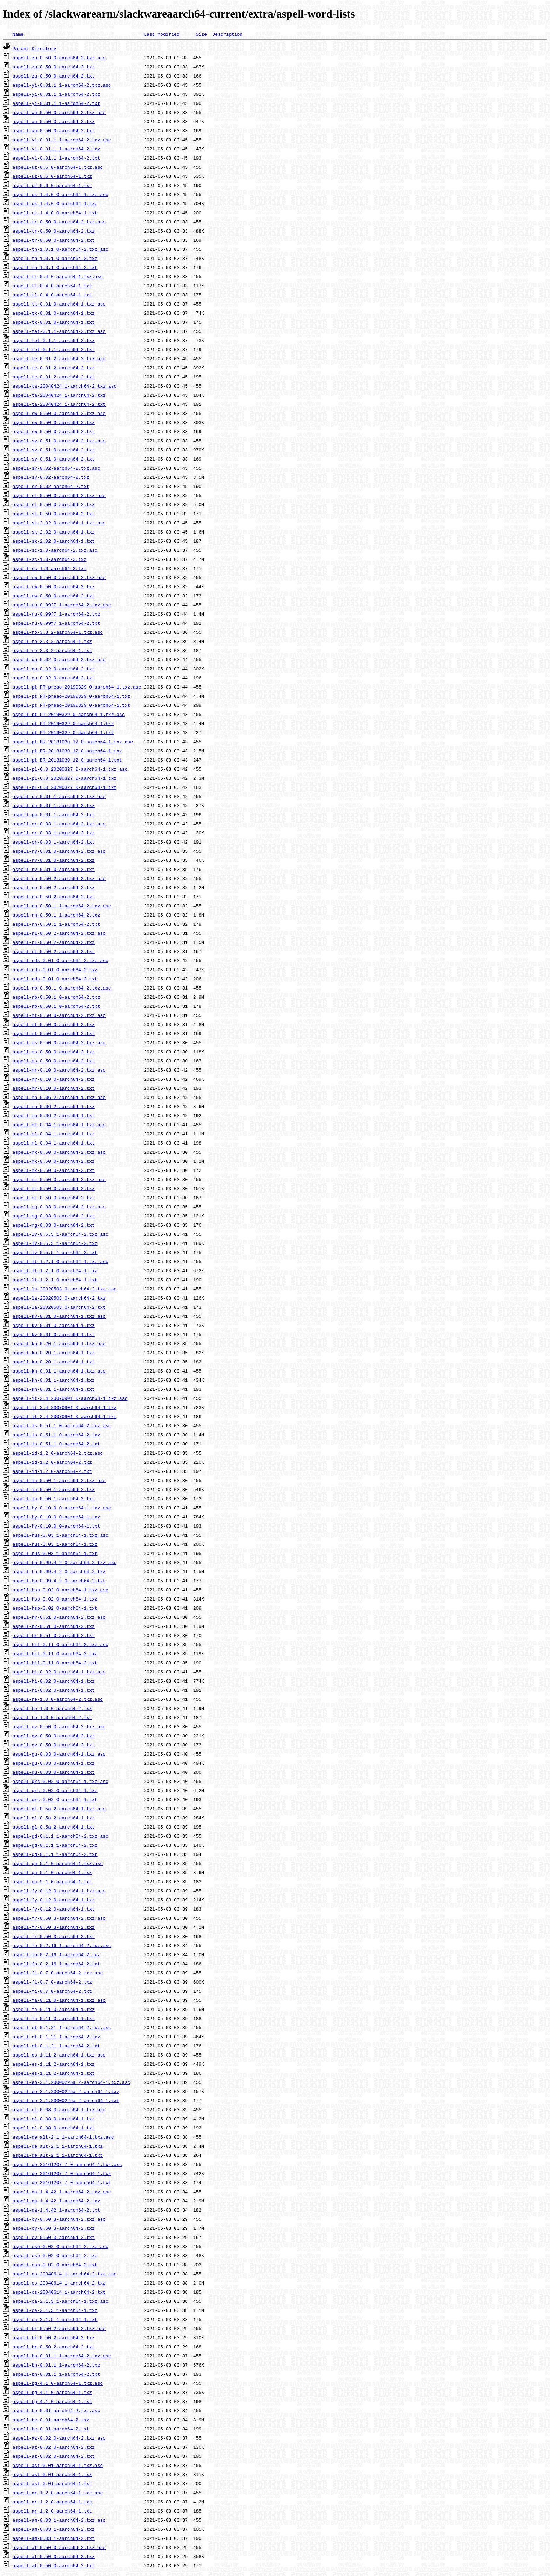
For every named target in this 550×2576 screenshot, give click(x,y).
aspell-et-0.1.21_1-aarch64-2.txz (56, 2036)
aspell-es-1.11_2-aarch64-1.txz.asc (59, 2055)
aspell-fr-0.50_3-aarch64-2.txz (54, 1927)
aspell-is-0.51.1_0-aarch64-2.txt (56, 1444)
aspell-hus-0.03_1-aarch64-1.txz (55, 1544)
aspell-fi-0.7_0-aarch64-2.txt (52, 1991)
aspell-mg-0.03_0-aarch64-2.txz (54, 1216)
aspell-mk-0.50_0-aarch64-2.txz (54, 1161)
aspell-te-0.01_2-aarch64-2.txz (54, 367)
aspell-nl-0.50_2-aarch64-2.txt (54, 951)
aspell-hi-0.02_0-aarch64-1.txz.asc (59, 1672)
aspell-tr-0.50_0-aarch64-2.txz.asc (59, 222)
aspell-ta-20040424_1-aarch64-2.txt (59, 404)
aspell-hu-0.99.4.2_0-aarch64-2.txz (59, 1571)
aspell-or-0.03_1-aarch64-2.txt (54, 842)
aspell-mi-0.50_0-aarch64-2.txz (54, 1188)
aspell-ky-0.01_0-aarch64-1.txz (54, 1325)
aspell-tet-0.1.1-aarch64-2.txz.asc (59, 331)
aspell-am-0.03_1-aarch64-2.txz (54, 2529)
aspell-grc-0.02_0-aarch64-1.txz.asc (60, 1781)
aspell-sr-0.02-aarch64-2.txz (51, 477)
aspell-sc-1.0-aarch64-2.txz (50, 559)
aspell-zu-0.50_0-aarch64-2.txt (54, 76)
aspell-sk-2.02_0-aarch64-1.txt (54, 541)
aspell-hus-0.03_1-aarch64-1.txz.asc (60, 1535)
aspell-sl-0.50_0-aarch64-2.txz (54, 504)
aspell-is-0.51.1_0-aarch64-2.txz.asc (62, 1425)
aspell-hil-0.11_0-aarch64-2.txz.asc (60, 1644)
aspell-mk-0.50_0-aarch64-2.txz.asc (59, 1152)
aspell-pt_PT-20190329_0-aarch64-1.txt (63, 732)
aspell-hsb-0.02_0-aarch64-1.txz (55, 1599)
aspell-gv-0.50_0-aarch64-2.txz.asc (59, 1726)
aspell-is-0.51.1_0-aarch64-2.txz (56, 1434)
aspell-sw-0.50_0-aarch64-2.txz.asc (59, 413)
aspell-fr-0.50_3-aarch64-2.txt (54, 1936)
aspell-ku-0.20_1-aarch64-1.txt (54, 1362)
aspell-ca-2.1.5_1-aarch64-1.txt (55, 2319)
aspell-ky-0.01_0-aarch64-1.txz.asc (59, 1316)
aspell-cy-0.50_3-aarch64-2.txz (54, 2228)
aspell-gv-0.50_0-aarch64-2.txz (54, 1735)
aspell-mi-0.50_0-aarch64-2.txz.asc (59, 1179)
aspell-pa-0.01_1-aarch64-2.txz (54, 805)
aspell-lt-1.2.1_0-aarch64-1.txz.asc (60, 1261)
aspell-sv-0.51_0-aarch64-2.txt (54, 459)
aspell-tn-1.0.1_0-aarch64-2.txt (55, 267)
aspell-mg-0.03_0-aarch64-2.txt (54, 1225)
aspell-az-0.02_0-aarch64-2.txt (54, 2456)
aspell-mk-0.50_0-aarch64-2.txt (54, 1170)
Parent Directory (34, 48)
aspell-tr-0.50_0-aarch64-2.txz (54, 231)
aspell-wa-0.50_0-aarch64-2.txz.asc (59, 112)
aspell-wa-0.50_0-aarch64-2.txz (54, 121)
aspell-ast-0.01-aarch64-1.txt (52, 2483)
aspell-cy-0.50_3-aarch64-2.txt (54, 2237)
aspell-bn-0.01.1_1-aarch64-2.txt (56, 2374)
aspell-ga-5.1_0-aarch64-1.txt (52, 1881)
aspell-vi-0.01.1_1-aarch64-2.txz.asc (62, 139)
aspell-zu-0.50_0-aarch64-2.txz (54, 66)
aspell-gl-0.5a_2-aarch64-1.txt (54, 1827)
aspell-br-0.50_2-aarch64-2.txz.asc (59, 2328)
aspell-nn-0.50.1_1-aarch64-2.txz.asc (62, 906)
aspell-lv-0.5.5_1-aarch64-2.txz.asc (60, 1234)
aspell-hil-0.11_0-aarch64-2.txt (55, 1662)
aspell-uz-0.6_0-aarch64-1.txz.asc (58, 167)
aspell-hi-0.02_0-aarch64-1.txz (54, 1681)
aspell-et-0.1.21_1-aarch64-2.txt (56, 2045)
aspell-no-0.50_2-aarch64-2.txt (54, 896)
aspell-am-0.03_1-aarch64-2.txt (54, 2538)
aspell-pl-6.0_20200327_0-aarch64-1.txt (64, 787)
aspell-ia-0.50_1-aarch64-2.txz (54, 1489)
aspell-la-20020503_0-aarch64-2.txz (59, 1298)
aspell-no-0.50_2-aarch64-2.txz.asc (59, 878)
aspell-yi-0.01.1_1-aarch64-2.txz (56, 94)
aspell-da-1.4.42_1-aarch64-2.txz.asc (62, 2191)
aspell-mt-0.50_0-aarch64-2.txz (54, 1024)
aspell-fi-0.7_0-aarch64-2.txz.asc (58, 1973)
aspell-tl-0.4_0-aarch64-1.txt (52, 294)
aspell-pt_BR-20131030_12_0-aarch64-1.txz (67, 750)
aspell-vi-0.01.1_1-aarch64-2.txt (56, 158)
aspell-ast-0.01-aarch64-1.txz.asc (58, 2465)
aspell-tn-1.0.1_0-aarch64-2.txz (55, 258)
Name (18, 34)
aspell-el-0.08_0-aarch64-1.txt (54, 2128)
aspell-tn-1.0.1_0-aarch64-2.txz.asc (60, 249)
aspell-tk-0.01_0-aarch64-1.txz (54, 313)
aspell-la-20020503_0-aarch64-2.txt (59, 1307)
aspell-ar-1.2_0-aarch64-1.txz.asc (58, 2492)
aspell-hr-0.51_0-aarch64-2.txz (54, 1626)
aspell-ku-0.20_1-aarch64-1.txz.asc (59, 1343)
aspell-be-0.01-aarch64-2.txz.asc (56, 2410)
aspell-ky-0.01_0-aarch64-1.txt (54, 1334)
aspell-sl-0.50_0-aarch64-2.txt (54, 513)
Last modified (161, 34)
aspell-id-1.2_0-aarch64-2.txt (52, 1471)
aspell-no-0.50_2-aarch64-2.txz (54, 887)
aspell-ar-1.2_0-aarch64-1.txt (52, 2511)
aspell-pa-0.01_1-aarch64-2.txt (54, 814)
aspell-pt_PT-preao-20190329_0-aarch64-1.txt (71, 705)
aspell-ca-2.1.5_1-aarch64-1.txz (55, 2310)
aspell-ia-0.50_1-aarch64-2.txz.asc (59, 1480)
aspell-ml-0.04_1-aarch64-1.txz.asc (59, 1124)
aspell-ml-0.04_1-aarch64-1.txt (54, 1143)
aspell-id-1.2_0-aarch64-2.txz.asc (58, 1453)
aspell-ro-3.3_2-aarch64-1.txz (52, 641)
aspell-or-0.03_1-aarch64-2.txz (54, 833)
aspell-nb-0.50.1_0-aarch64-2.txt (56, 1006)
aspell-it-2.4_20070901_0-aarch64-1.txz (64, 1407)
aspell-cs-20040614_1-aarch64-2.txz (59, 2283)
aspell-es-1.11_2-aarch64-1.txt (54, 2073)
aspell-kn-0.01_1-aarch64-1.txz (54, 1380)
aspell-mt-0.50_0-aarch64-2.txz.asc (59, 1015)
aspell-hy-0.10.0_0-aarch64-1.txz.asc (62, 1507)
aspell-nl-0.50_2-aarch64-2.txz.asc (59, 933)
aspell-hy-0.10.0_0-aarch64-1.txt (56, 1526)
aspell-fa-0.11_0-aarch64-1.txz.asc (59, 2000)
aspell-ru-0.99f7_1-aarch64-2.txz (56, 614)
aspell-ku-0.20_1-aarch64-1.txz (54, 1352)
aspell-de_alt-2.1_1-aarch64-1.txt (58, 2155)
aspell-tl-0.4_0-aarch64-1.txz (52, 285)
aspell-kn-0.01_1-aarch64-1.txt (54, 1389)
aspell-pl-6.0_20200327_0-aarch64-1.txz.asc (70, 769)
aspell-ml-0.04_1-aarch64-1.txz (54, 1134)
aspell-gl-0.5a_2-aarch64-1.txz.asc (59, 1808)
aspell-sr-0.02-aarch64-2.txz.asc (56, 468)
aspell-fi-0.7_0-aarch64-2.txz (52, 1982)
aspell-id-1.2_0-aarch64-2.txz (52, 1462)
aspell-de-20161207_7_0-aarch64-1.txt (62, 2182)
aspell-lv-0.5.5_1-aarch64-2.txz (55, 1243)
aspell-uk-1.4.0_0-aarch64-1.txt (55, 212)
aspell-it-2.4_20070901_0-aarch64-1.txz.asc (70, 1398)
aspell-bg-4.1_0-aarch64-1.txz (52, 2392)
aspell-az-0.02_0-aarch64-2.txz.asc (59, 2438)
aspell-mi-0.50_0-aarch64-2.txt (54, 1197)
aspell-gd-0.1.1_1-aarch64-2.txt (55, 1854)
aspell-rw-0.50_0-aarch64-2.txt (54, 595)
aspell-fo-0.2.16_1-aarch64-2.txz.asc (62, 1945)
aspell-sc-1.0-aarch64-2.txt (50, 568)
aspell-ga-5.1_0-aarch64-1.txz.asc (58, 1863)
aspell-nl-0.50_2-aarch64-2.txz (54, 942)
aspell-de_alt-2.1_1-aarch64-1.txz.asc (63, 2137)
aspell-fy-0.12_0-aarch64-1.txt (54, 1909)
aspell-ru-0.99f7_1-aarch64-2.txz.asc (62, 605)
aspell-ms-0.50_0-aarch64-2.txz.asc (59, 1042)
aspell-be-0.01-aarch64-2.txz (51, 2419)
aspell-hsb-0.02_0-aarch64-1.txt (55, 1608)
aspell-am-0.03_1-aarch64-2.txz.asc (59, 2520)
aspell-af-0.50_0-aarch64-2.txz (54, 2556)
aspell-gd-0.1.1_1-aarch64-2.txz (55, 1845)
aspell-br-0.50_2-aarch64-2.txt (54, 2346)
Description (227, 34)
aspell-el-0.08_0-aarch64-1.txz (54, 2118)
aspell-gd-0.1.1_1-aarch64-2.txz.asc (60, 1836)
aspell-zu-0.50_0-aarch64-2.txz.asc (59, 57)
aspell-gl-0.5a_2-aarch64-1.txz (54, 1817)
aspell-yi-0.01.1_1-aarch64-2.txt (56, 103)
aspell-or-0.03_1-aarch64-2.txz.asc (59, 823)
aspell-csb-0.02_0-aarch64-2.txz (55, 2255)
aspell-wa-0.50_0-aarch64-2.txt (54, 130)
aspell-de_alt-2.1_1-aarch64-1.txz (58, 2146)
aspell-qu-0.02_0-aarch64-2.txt (54, 678)
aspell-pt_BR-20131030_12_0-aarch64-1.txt (67, 760)
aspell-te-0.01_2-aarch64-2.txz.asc (59, 358)
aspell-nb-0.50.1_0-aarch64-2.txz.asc (62, 988)
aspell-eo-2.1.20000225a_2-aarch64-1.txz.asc (71, 2082)
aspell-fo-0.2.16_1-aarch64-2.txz (56, 1954)
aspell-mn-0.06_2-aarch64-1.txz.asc (59, 1097)
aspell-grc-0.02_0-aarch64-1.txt (55, 1799)
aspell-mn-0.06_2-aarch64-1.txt (54, 1115)
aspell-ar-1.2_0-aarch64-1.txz (52, 2501)
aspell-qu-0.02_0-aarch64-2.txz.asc (59, 659)
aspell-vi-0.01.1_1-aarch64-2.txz (56, 149)
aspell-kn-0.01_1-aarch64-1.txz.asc (59, 1371)
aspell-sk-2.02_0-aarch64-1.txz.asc (59, 522)
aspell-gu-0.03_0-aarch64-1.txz (54, 1763)
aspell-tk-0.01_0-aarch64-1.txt (54, 322)
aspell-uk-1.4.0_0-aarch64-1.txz (55, 203)
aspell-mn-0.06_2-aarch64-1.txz (54, 1106)
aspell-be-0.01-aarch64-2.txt (51, 2429)
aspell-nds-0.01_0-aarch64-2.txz (55, 969)
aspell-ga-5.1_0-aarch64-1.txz (52, 1872)
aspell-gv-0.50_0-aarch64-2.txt (54, 1745)
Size (201, 34)
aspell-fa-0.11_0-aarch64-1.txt (54, 2018)
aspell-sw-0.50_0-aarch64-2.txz (54, 422)
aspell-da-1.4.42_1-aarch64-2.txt (56, 2210)
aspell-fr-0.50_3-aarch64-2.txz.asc (59, 1918)
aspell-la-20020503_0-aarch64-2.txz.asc (64, 1289)
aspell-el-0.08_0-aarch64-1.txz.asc (59, 2109)
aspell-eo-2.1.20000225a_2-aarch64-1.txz (66, 2091)
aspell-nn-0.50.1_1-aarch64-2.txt (56, 924)
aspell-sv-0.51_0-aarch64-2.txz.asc (59, 440)
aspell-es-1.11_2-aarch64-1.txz (54, 2064)
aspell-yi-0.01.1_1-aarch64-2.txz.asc (62, 85)
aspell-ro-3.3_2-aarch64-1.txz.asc (58, 632)
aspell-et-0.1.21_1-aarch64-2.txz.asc (62, 2027)
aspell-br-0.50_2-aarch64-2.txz (54, 2337)
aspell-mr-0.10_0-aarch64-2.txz (54, 1079)
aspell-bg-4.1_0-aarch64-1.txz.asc (58, 2383)
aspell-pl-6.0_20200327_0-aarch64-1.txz (64, 778)
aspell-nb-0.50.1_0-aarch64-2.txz (56, 997)
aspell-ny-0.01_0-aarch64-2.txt (54, 869)
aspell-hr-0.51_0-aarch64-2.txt (54, 1635)
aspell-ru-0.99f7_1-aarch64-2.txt (56, 623)
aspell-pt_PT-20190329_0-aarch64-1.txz (63, 723)
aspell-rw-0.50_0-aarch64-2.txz (54, 586)
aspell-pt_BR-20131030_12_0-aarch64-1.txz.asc (73, 741)
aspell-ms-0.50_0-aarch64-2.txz (54, 1051)
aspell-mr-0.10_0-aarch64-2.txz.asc (59, 1070)
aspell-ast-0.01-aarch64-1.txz (52, 2474)
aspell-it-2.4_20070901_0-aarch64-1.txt (64, 1416)
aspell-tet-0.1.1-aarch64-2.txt (54, 349)
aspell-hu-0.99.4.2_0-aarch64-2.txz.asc (64, 1562)
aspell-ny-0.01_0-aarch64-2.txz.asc (59, 851)
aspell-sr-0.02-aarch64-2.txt (51, 486)
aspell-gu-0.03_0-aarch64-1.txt (54, 1772)
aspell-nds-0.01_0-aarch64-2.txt (55, 978)
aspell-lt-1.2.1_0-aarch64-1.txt (55, 1279)
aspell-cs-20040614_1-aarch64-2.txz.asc (64, 2273)
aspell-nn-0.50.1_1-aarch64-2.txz (56, 915)
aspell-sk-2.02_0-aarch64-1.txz (54, 532)
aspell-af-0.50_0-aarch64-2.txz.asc (59, 2547)
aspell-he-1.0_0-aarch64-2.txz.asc (58, 1699)
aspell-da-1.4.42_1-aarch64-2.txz (56, 2201)
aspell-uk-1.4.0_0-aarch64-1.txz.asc (60, 194)
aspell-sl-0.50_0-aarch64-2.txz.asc (59, 495)
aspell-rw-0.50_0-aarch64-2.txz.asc (59, 577)
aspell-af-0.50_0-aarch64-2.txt (54, 2565)
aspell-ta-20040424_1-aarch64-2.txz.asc (64, 386)
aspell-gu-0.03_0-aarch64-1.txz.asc (59, 1754)
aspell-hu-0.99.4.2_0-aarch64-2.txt (59, 1580)
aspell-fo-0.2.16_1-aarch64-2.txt (56, 1963)
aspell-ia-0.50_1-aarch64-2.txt (54, 1498)
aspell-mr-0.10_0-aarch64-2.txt (54, 1088)
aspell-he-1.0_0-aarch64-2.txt (52, 1717)
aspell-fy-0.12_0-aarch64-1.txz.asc (59, 1890)
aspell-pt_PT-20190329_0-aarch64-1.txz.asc (69, 714)
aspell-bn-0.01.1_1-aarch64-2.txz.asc (62, 2356)
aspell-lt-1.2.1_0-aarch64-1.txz (55, 1270)
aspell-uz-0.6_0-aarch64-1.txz (52, 176)
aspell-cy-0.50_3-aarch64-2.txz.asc (59, 2219)
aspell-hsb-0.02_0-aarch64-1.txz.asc (60, 1589)
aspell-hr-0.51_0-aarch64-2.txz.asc (59, 1617)
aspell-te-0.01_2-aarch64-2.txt (54, 377)
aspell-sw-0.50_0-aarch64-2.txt (54, 431)
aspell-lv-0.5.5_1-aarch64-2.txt (55, 1252)
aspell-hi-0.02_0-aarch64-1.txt (54, 1690)
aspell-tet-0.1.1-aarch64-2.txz (54, 340)
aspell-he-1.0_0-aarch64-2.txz (52, 1708)
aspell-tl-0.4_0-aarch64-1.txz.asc (58, 276)
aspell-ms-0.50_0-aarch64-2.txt (54, 1061)
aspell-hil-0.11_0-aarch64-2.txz (55, 1653)
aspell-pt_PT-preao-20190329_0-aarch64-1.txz (71, 696)
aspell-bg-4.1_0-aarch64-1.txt (52, 2401)
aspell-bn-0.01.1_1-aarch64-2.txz (56, 2365)
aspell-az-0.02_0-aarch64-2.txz (54, 2447)
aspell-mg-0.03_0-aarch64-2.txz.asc (59, 1206)
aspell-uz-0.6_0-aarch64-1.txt (52, 185)
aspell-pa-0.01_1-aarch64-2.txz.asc (59, 796)
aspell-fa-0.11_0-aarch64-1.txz (54, 2009)
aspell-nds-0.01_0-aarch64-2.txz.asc (60, 960)
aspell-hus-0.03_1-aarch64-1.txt (55, 1553)
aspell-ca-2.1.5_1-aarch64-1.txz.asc (60, 2301)
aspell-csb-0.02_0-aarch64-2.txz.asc (60, 2246)
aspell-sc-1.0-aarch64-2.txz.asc (55, 550)
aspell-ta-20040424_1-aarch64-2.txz (59, 395)
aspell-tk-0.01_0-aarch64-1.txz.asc (59, 304)
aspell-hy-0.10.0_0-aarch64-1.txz (56, 1517)
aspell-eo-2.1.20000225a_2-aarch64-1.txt (66, 2100)
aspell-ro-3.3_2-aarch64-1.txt (52, 650)
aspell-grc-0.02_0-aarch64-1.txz (55, 1790)
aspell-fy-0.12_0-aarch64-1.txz (54, 1900)
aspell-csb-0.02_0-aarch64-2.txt (55, 2264)
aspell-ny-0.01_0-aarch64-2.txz (54, 860)
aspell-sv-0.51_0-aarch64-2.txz (54, 450)
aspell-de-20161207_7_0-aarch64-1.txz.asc (67, 2164)
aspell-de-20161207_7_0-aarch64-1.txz (62, 2173)
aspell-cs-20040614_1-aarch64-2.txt (59, 2292)
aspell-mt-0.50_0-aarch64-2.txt (54, 1033)
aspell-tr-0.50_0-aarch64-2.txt (54, 240)
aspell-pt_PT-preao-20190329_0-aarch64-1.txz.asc (77, 687)
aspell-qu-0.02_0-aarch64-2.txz (54, 668)
